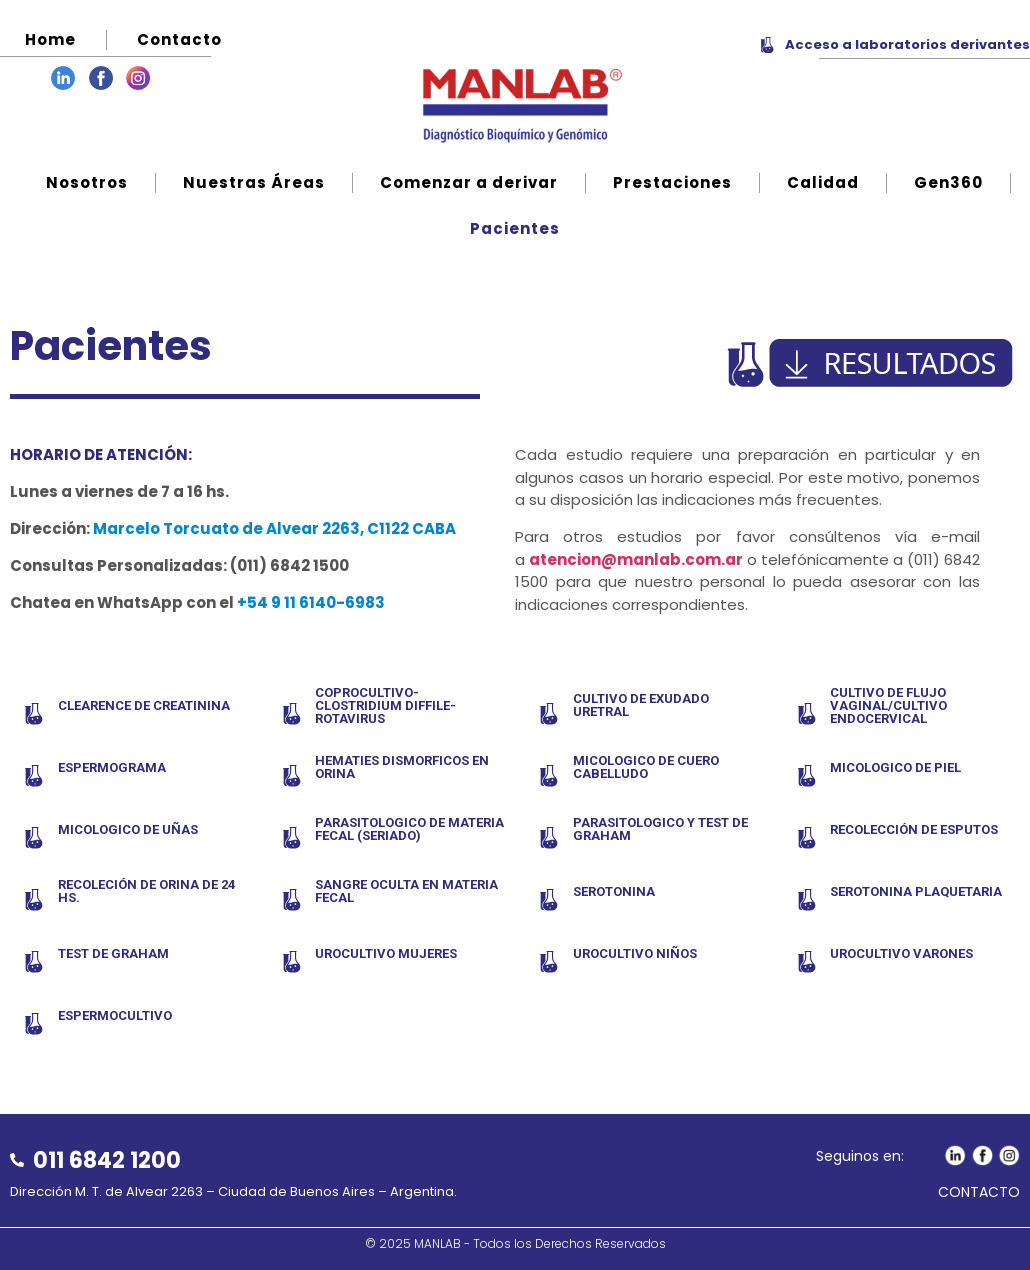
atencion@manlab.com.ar (636, 559)
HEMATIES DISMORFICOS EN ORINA (402, 767)
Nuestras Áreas (254, 182)
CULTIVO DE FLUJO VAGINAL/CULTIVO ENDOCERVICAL (888, 705)
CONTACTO (979, 1192)
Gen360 (948, 182)
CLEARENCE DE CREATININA (144, 705)
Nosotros (87, 182)
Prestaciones (672, 182)
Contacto (179, 39)
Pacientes (515, 228)
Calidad (823, 182)
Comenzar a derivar (469, 182)
